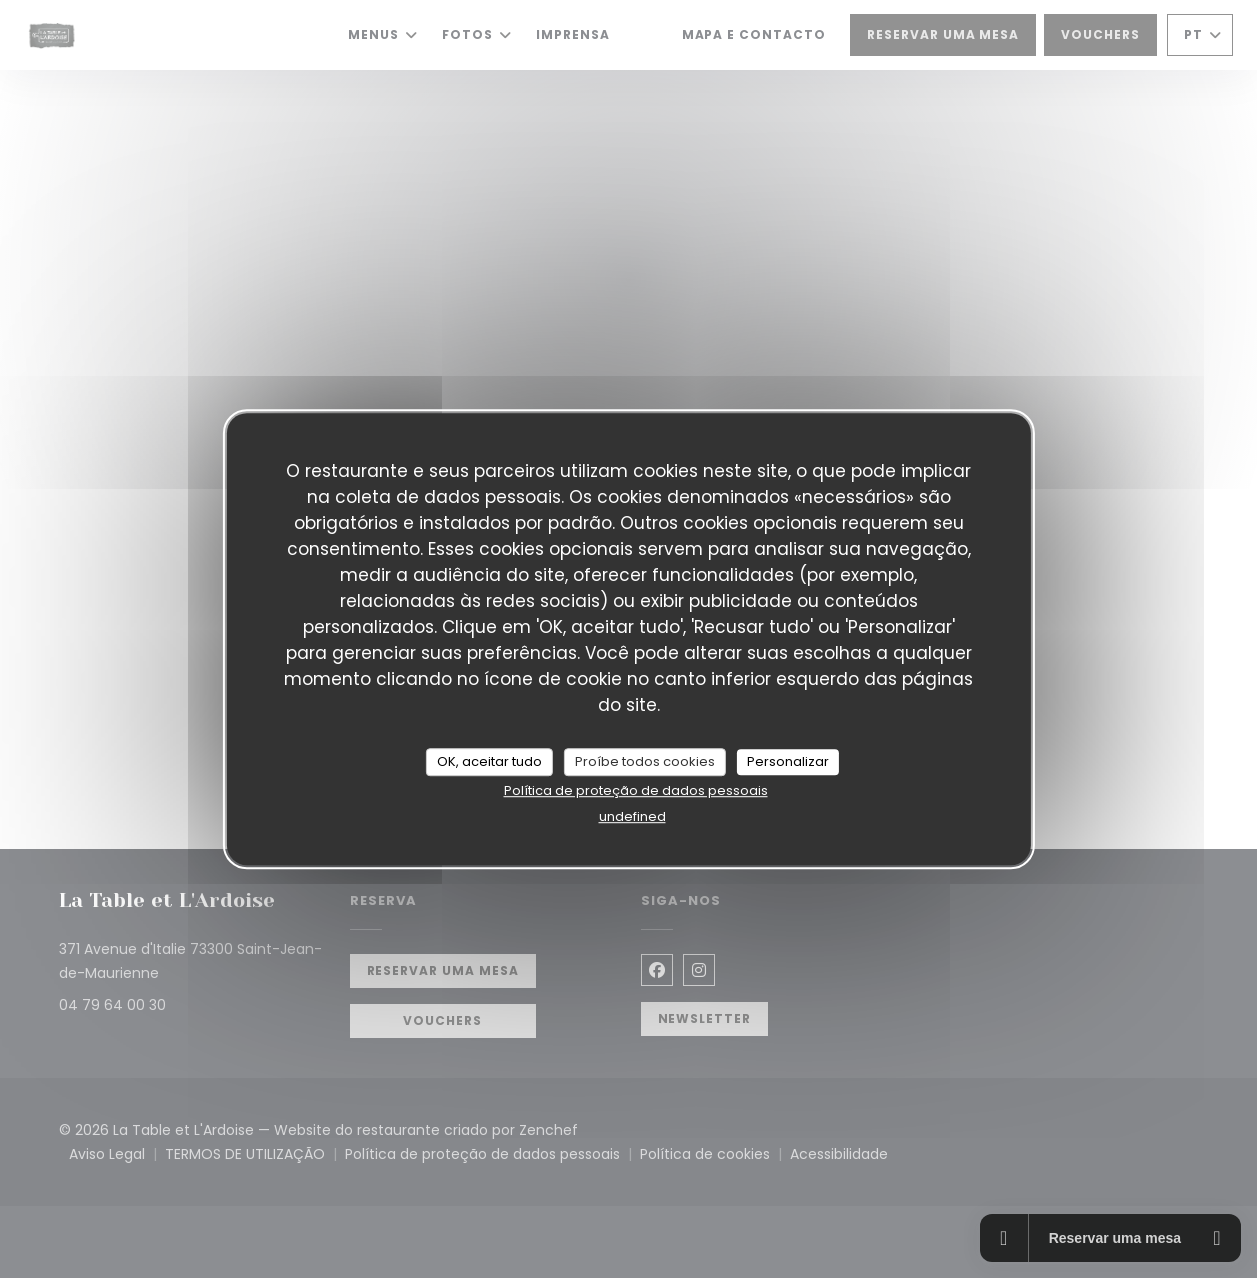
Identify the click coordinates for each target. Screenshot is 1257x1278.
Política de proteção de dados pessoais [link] (636, 790)
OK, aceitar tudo (489, 761)
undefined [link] (632, 816)
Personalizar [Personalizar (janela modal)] (788, 761)
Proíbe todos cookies (645, 761)
